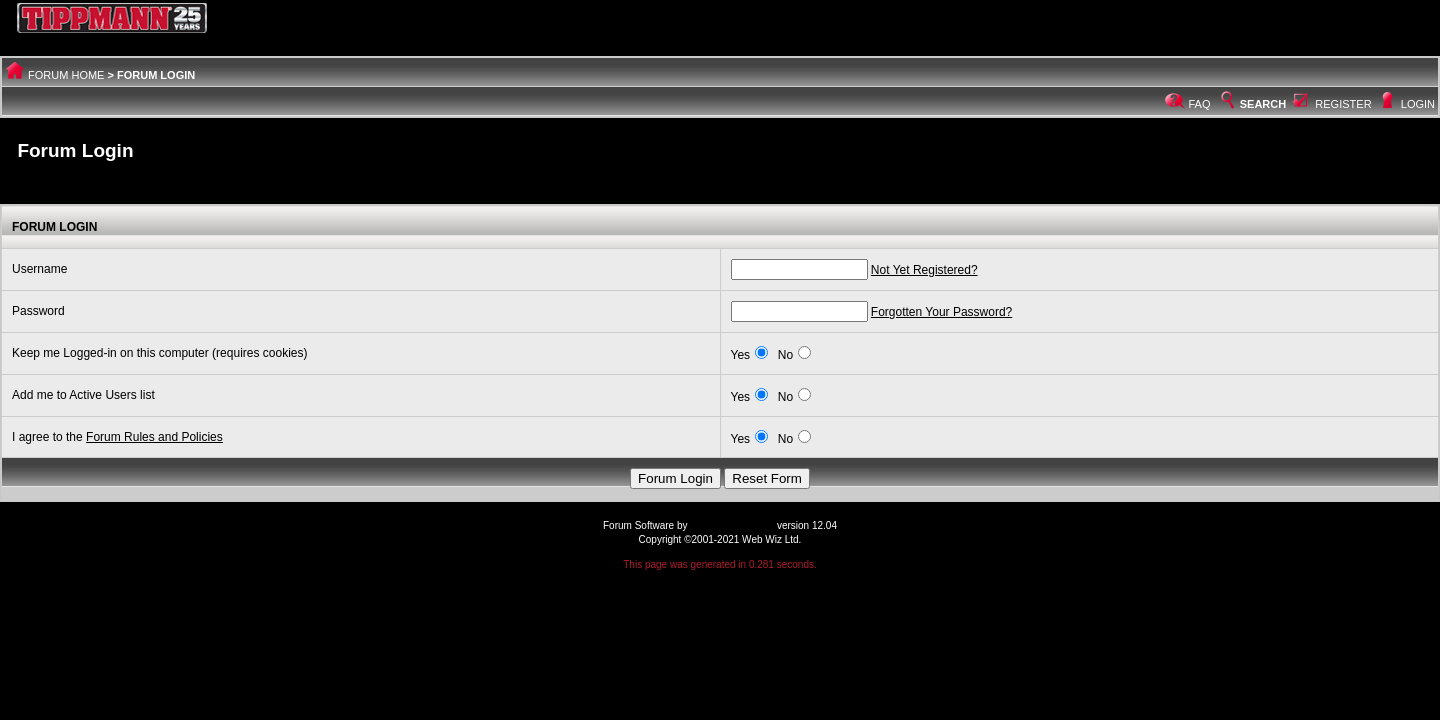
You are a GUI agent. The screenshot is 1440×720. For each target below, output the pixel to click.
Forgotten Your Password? (941, 312)
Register (1343, 104)
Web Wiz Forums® (732, 525)
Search (1252, 104)
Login (1418, 104)
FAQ (1200, 104)
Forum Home (66, 75)
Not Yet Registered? (924, 270)
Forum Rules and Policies (154, 437)
